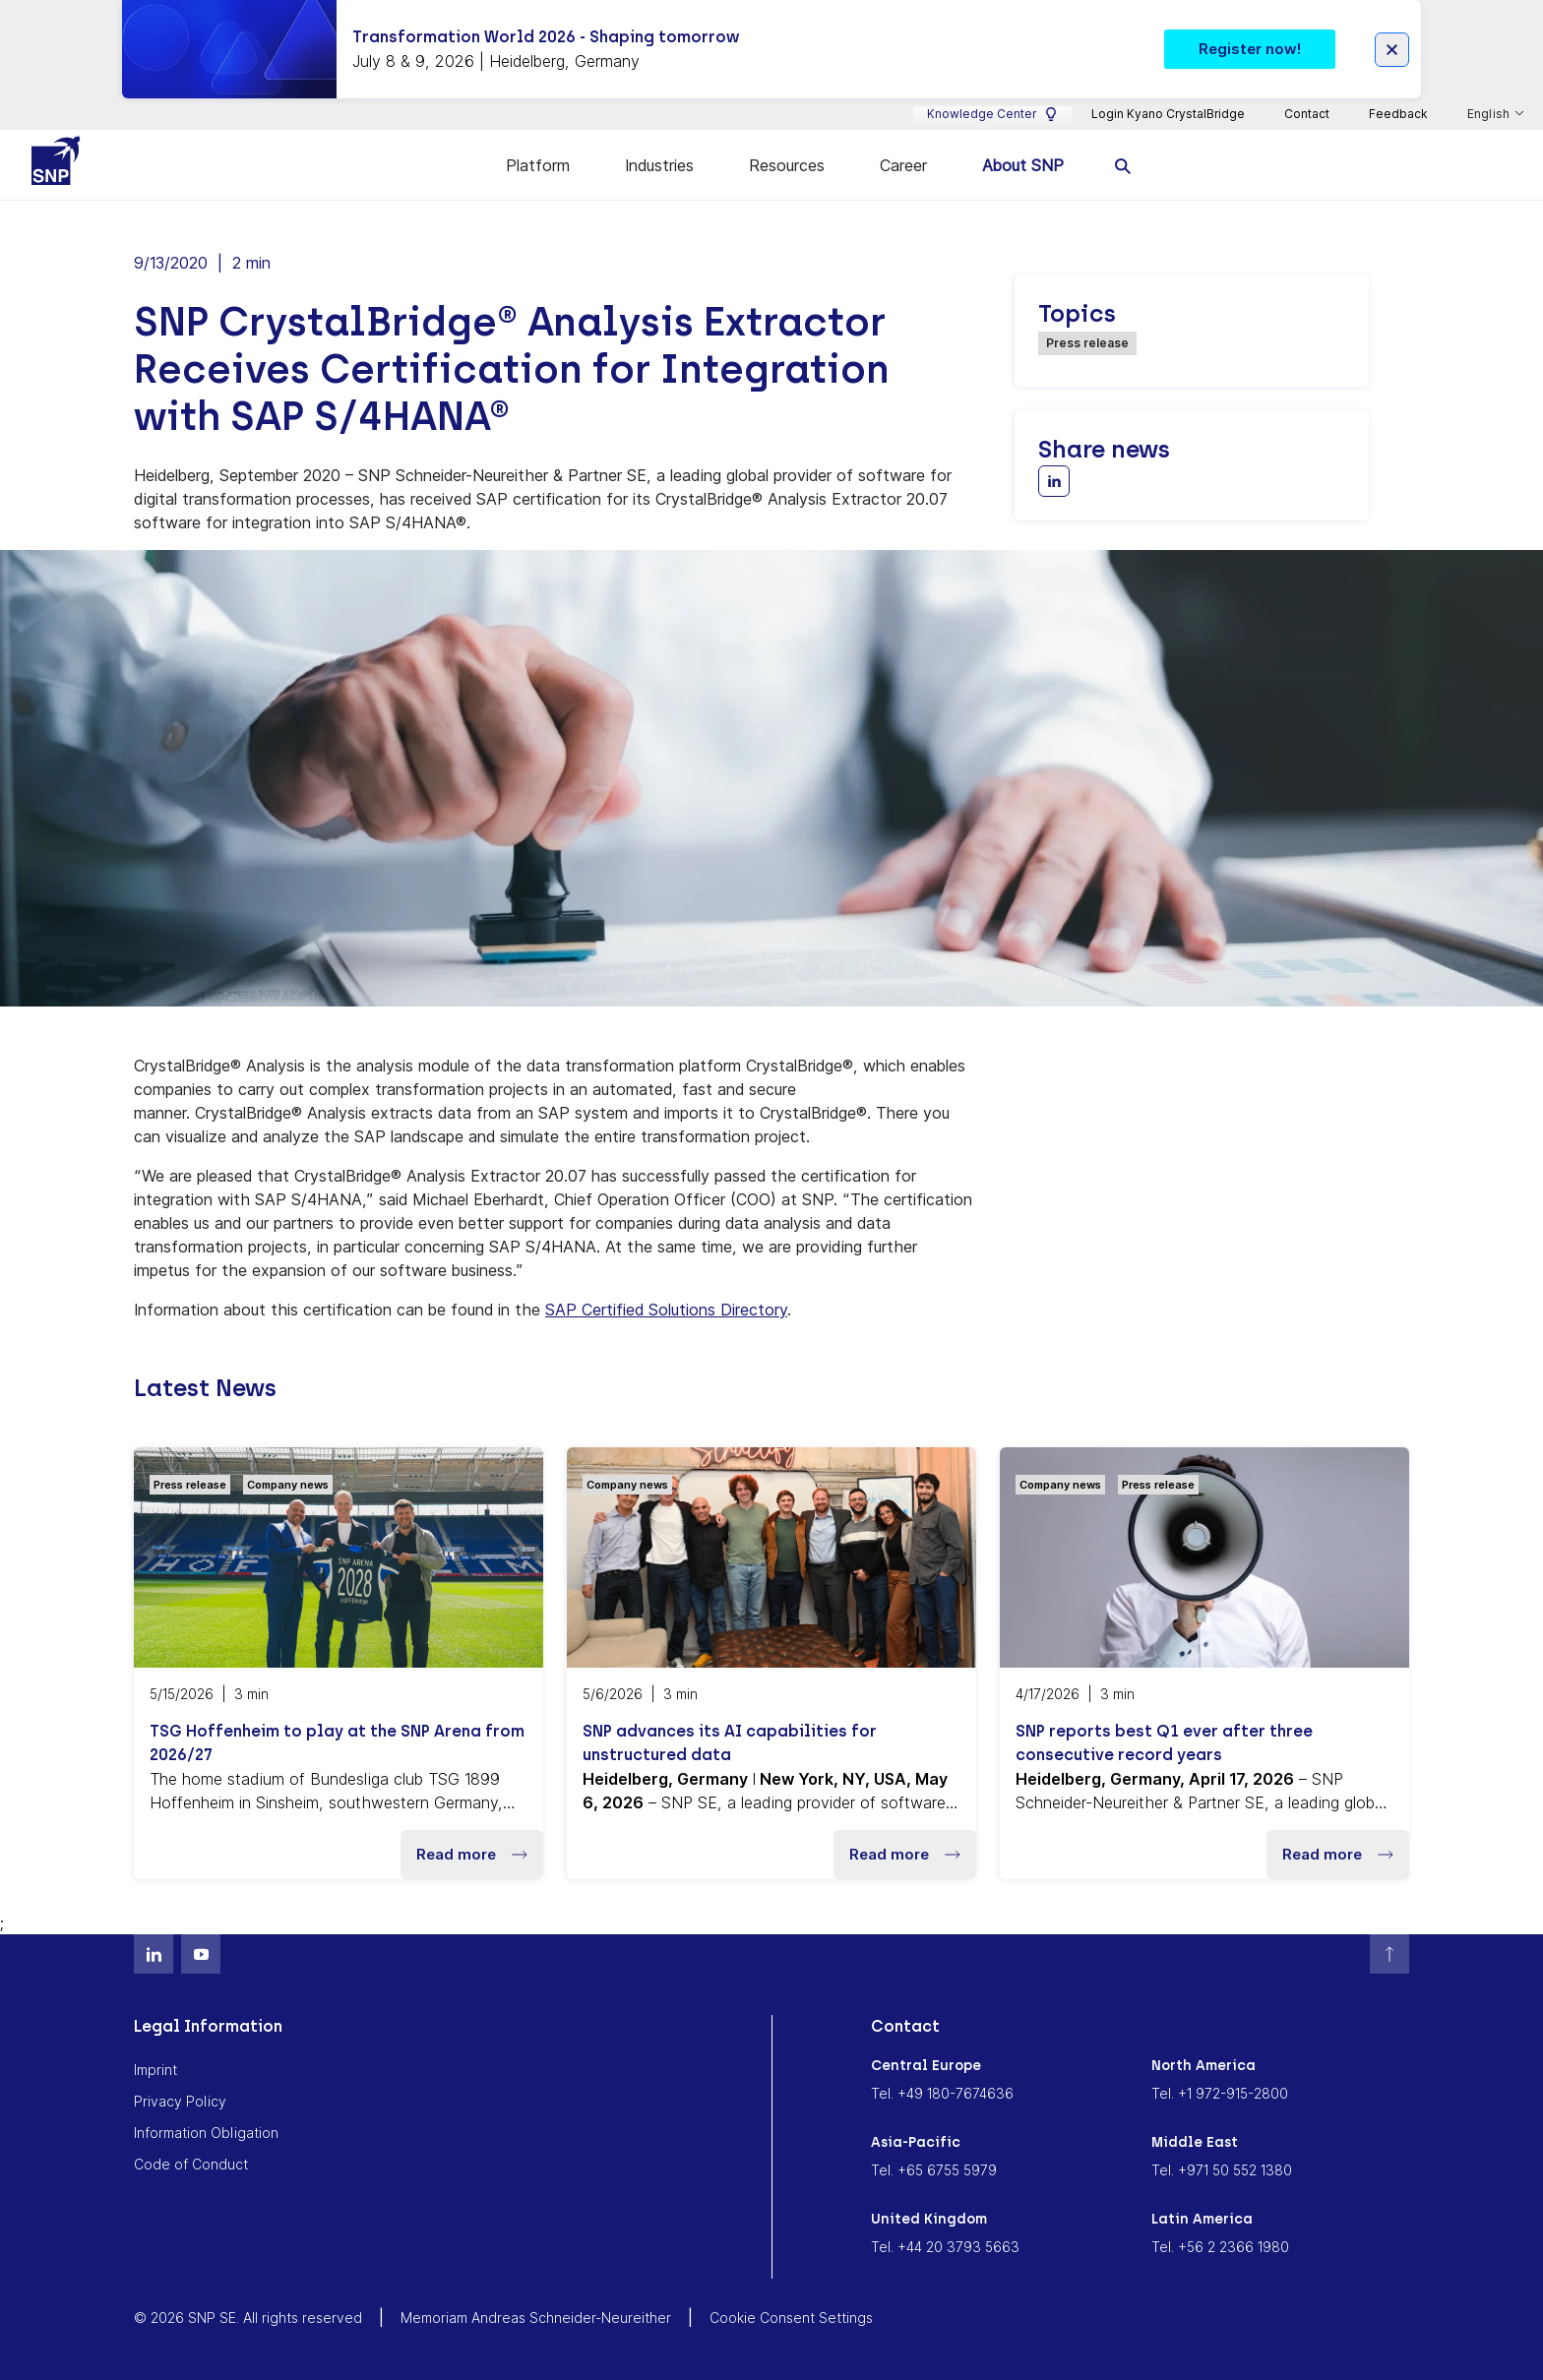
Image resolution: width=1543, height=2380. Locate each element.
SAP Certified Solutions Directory (666, 1308)
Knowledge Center (992, 114)
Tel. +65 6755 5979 (934, 2169)
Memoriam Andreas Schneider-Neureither (536, 2316)
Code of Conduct (191, 2163)
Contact (1306, 113)
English (1489, 114)
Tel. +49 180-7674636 (942, 2092)
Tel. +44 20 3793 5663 (945, 2245)
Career (903, 165)
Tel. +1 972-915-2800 (1219, 2092)
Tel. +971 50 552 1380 (1221, 2169)
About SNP (1023, 165)
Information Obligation (206, 2131)
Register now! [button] (1250, 48)
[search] (1123, 165)
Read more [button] (471, 1853)
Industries (659, 165)
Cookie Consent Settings (791, 2316)
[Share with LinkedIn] (1054, 480)
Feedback (1398, 113)
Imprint (155, 2068)
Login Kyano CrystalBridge (1168, 113)
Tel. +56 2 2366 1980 (1220, 2245)
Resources (787, 165)
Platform (538, 165)
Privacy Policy (180, 2100)
